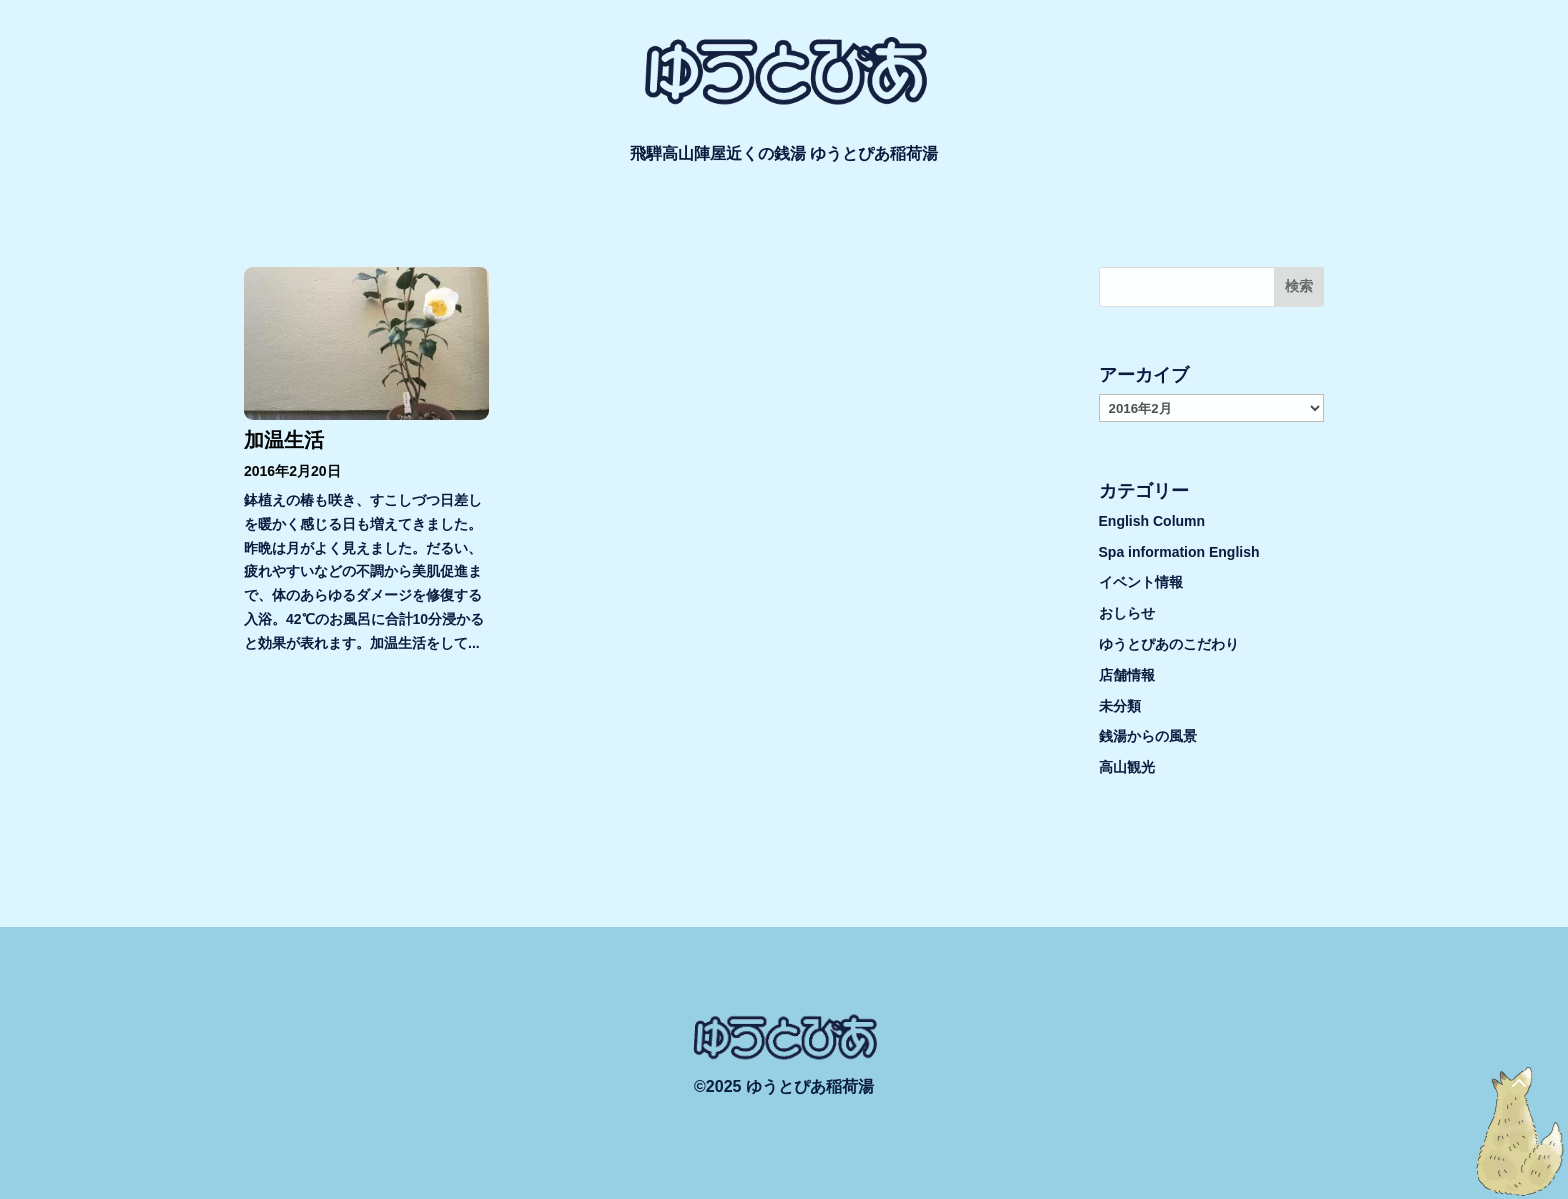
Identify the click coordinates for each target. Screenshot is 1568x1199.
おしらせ (1127, 613)
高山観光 (1127, 767)
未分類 (1120, 706)
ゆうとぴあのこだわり (1169, 644)
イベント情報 (1141, 582)
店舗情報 (1127, 675)
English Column (1152, 521)
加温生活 (284, 440)
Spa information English (1179, 552)
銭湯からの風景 (1148, 736)
